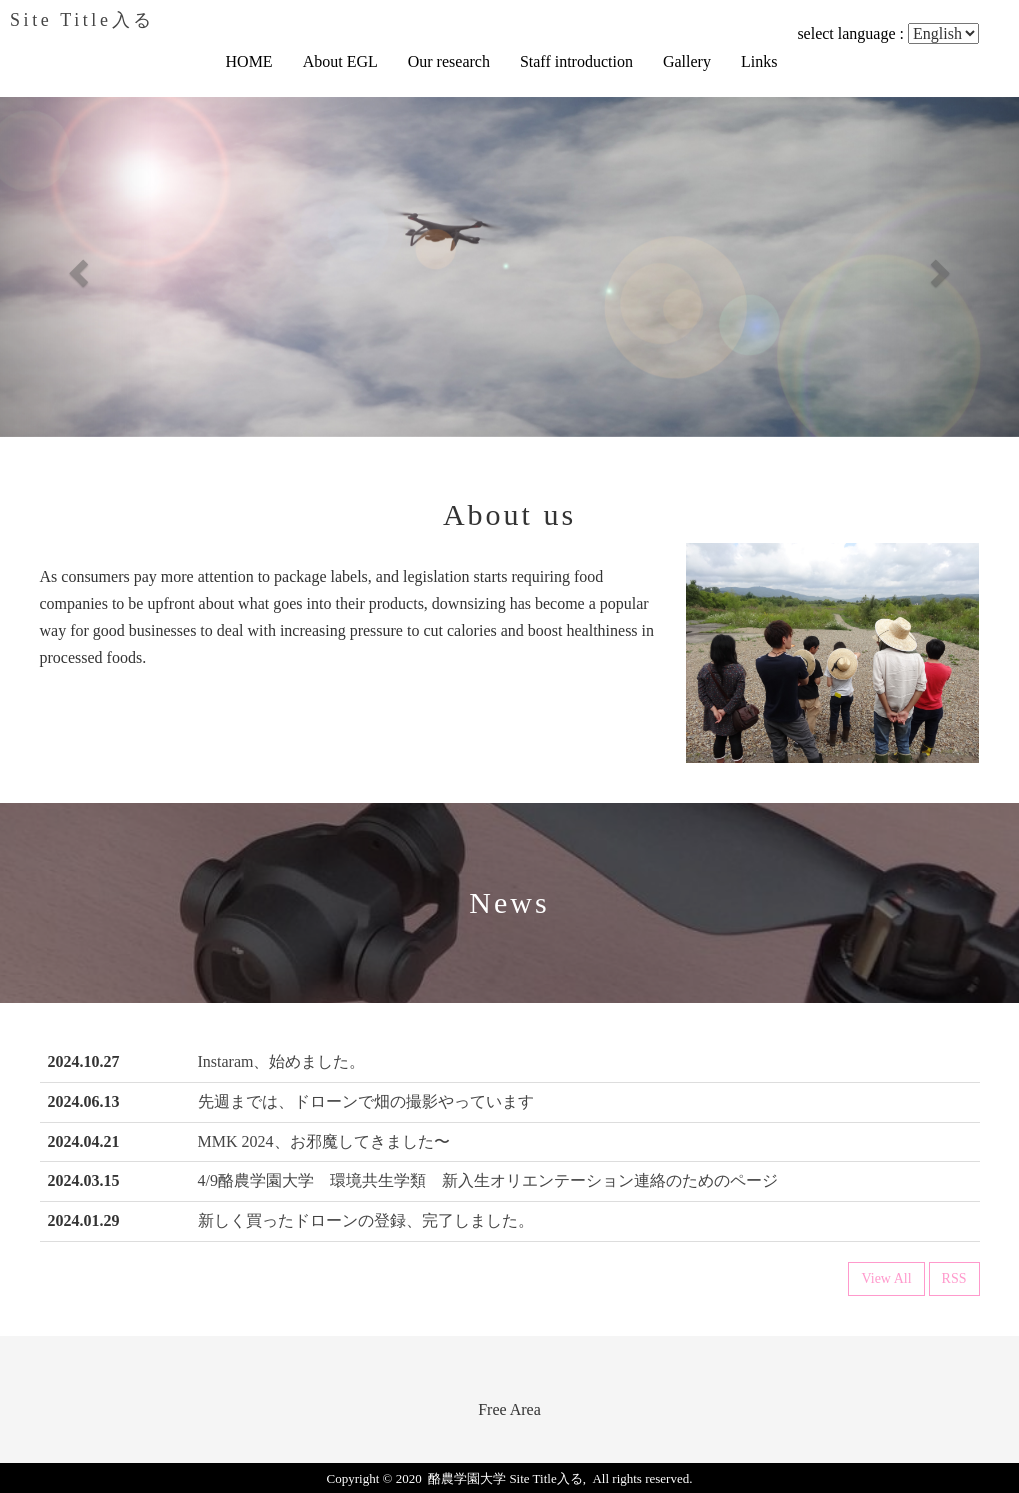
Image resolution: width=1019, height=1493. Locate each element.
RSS (954, 1278)
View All (886, 1278)
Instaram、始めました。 (282, 1061)
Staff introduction (576, 61)
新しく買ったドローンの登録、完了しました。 (366, 1220)
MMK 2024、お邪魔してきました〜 (324, 1141)
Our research (449, 61)
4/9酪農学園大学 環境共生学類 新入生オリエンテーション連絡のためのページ (488, 1180)
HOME (249, 61)
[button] (76, 267)
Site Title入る (82, 20)
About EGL (340, 61)
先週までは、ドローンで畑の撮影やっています (366, 1101)
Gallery (687, 61)
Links (759, 61)
